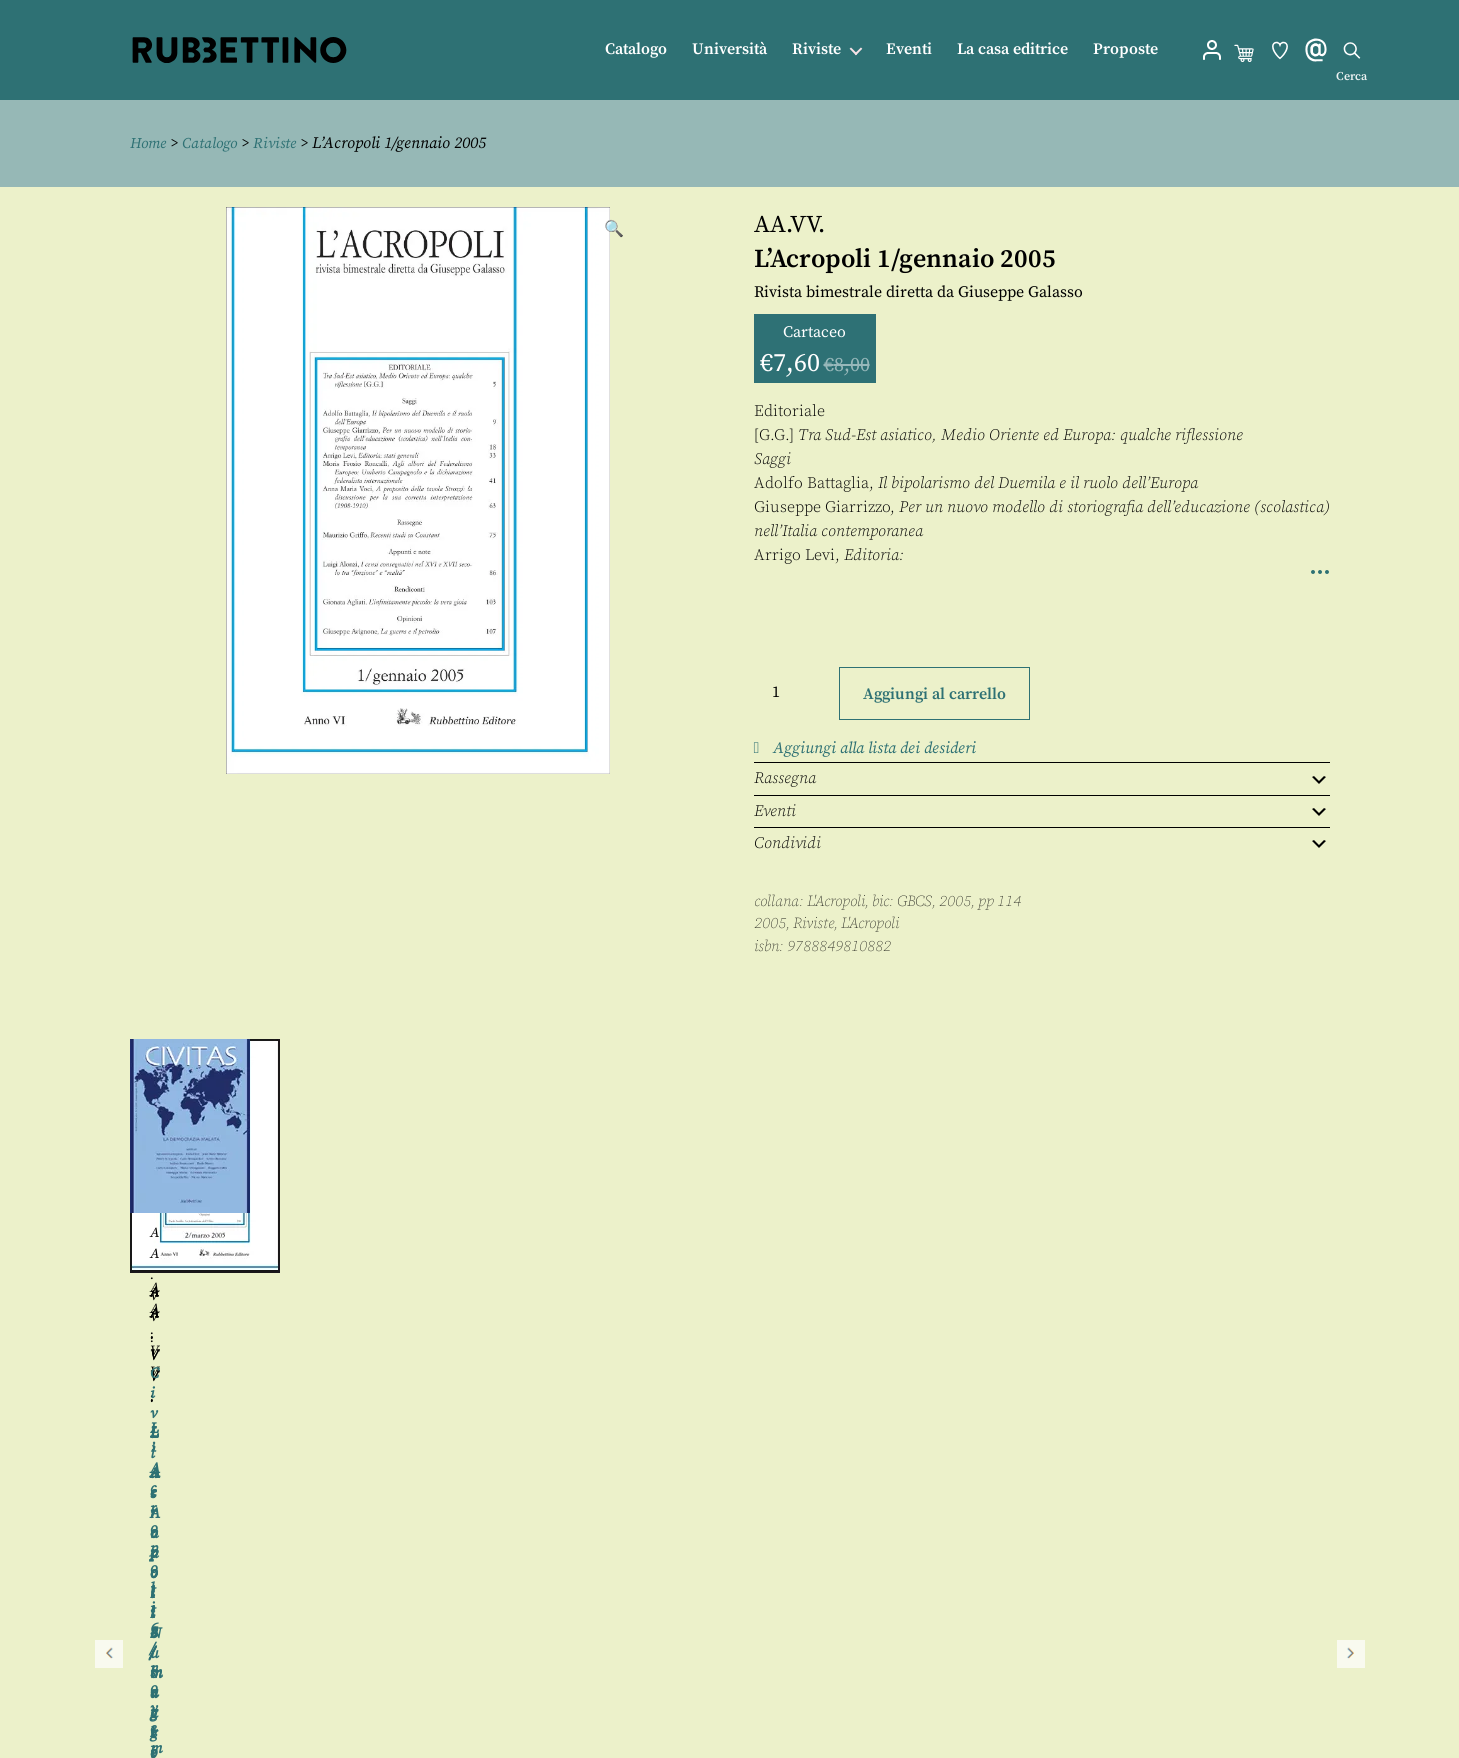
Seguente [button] (1351, 1215)
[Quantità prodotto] (794, 691)
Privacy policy (766, 1694)
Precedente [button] (109, 1215)
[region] (730, 1215)
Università (729, 49)
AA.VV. (789, 224)
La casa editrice (1012, 49)
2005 (770, 922)
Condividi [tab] (1042, 842)
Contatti (747, 1649)
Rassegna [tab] (1042, 778)
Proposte (1125, 49)
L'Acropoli (836, 900)
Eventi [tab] (1042, 810)
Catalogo (636, 49)
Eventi (909, 49)
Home (150, 143)
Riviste (816, 49)
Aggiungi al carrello (934, 693)
